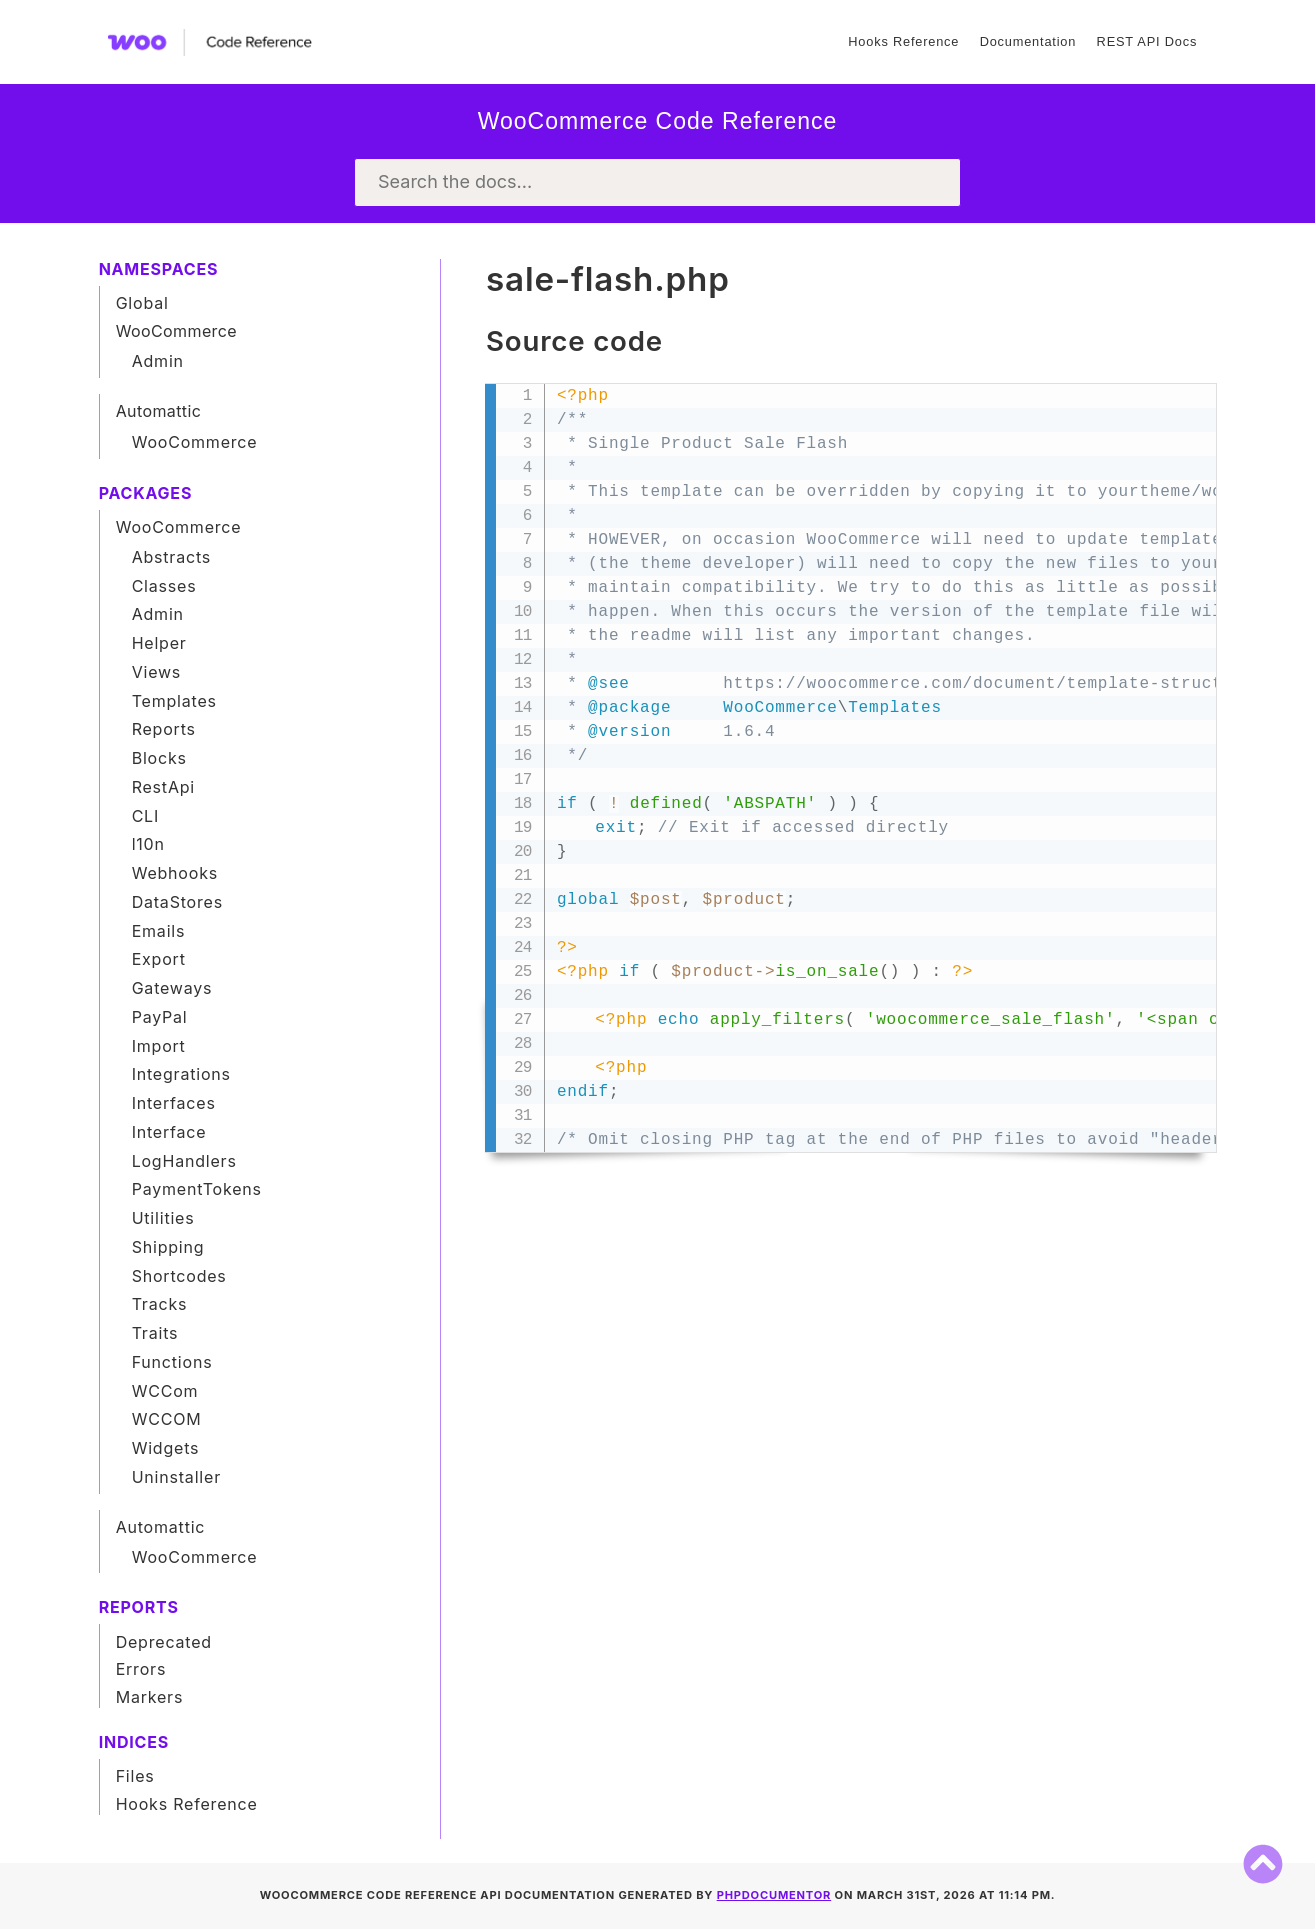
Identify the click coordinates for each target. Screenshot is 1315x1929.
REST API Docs (1147, 41)
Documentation (1028, 41)
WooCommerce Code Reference (658, 121)
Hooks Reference (903, 41)
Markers (150, 1697)
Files (135, 1776)
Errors (141, 1669)
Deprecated (164, 1642)
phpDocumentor (774, 1895)
